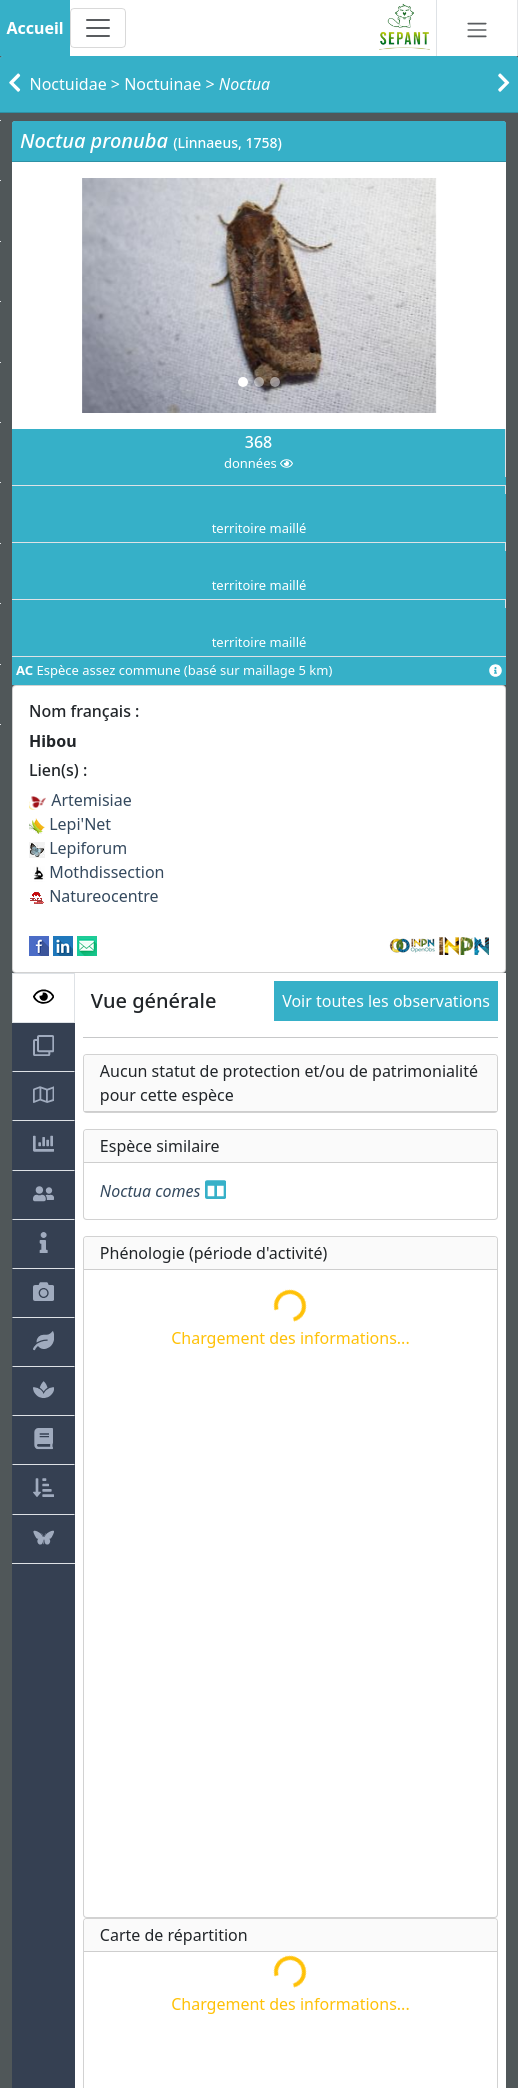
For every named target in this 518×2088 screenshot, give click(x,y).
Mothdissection (97, 872)
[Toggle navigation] (98, 28)
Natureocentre (94, 896)
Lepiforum (78, 848)
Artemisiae (80, 800)
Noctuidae (68, 84)
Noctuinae (162, 84)
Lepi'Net (70, 824)
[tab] (43, 998)
